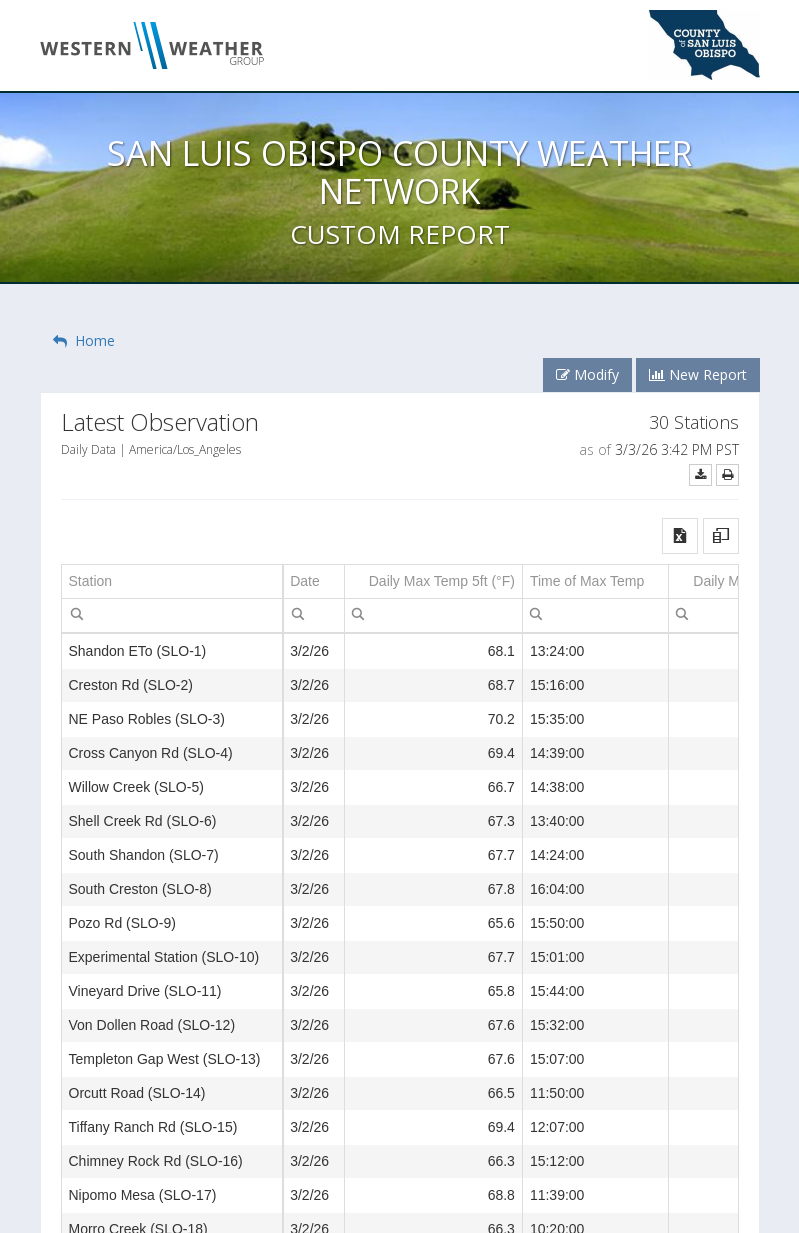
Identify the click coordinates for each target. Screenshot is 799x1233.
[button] (680, 536)
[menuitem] (77, 613)
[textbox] (172, 615)
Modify (587, 374)
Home (84, 340)
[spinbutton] (433, 615)
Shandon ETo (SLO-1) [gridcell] (138, 651)
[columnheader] (172, 582)
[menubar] (77, 613)
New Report (698, 374)
